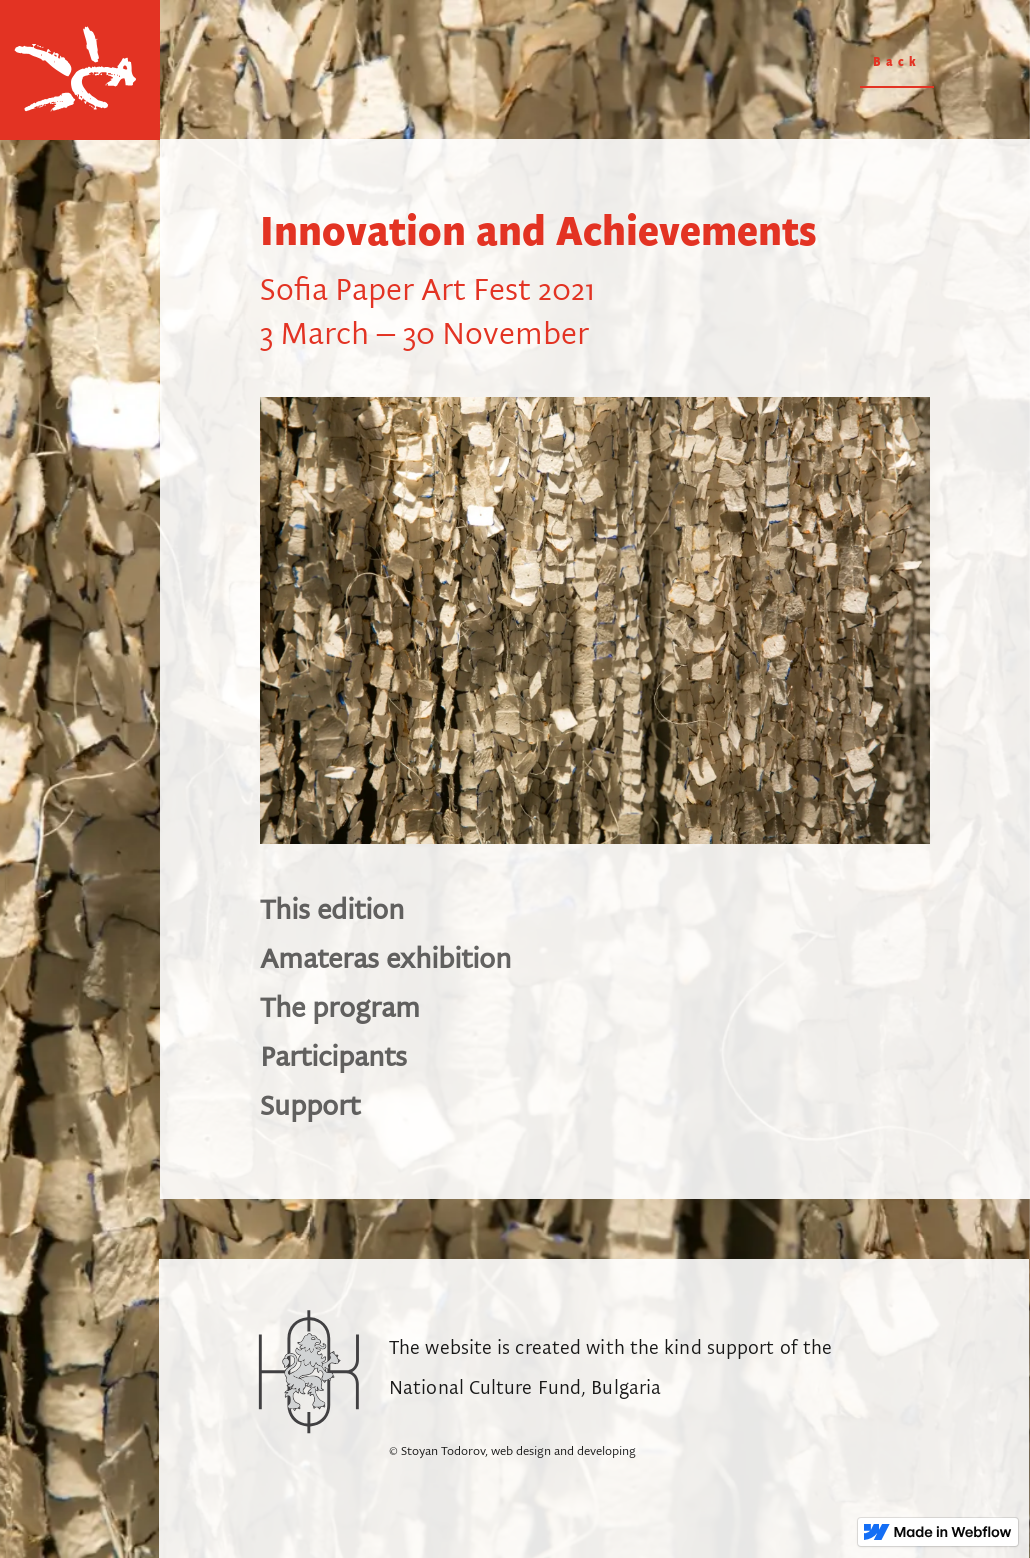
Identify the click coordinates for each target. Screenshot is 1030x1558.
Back (897, 62)
